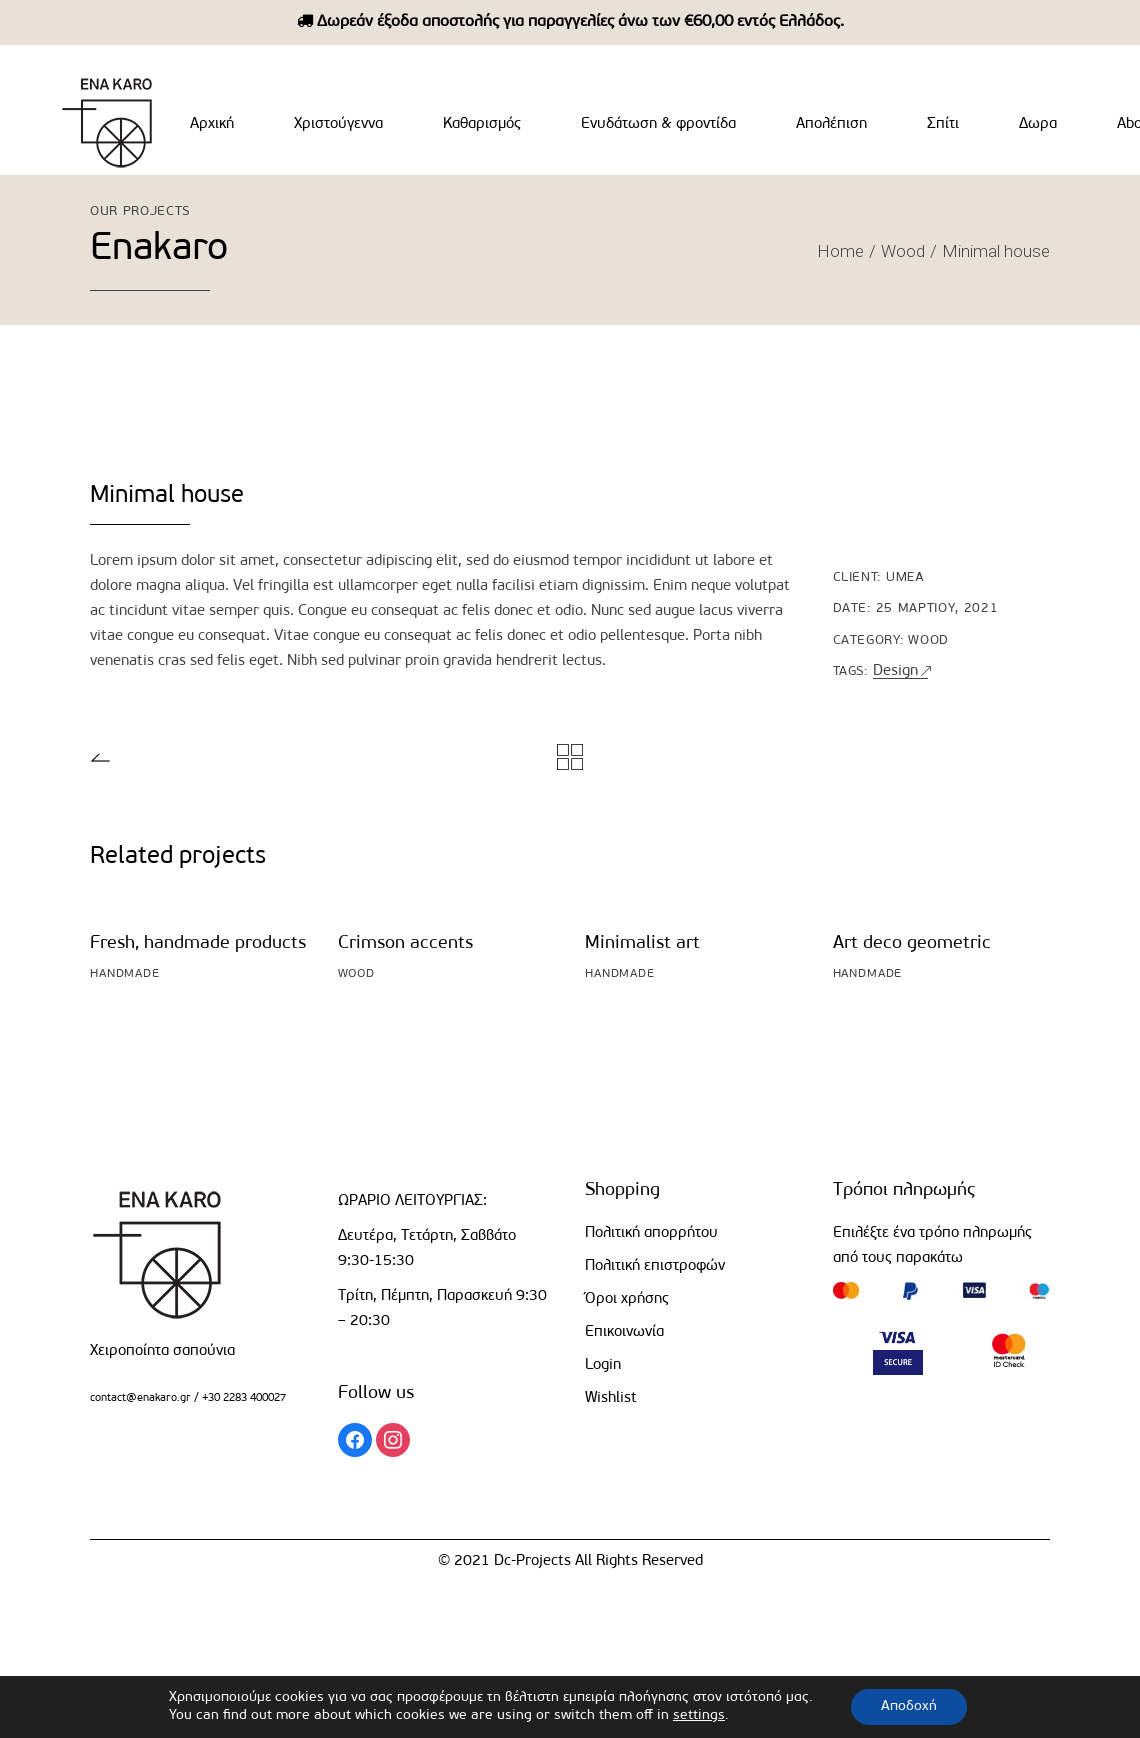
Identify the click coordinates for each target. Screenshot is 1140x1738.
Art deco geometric (912, 943)
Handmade (125, 974)
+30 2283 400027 (242, 1398)
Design (895, 671)
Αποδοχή (909, 1706)
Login (603, 1365)
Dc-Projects (532, 1561)
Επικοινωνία (624, 1332)
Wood (928, 640)
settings (699, 1715)
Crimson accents (405, 943)
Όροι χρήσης (627, 1299)
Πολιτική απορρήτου (651, 1233)
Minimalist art (642, 943)
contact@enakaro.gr (140, 1398)
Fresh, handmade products (198, 943)
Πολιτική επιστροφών (655, 1266)
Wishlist (611, 1398)
